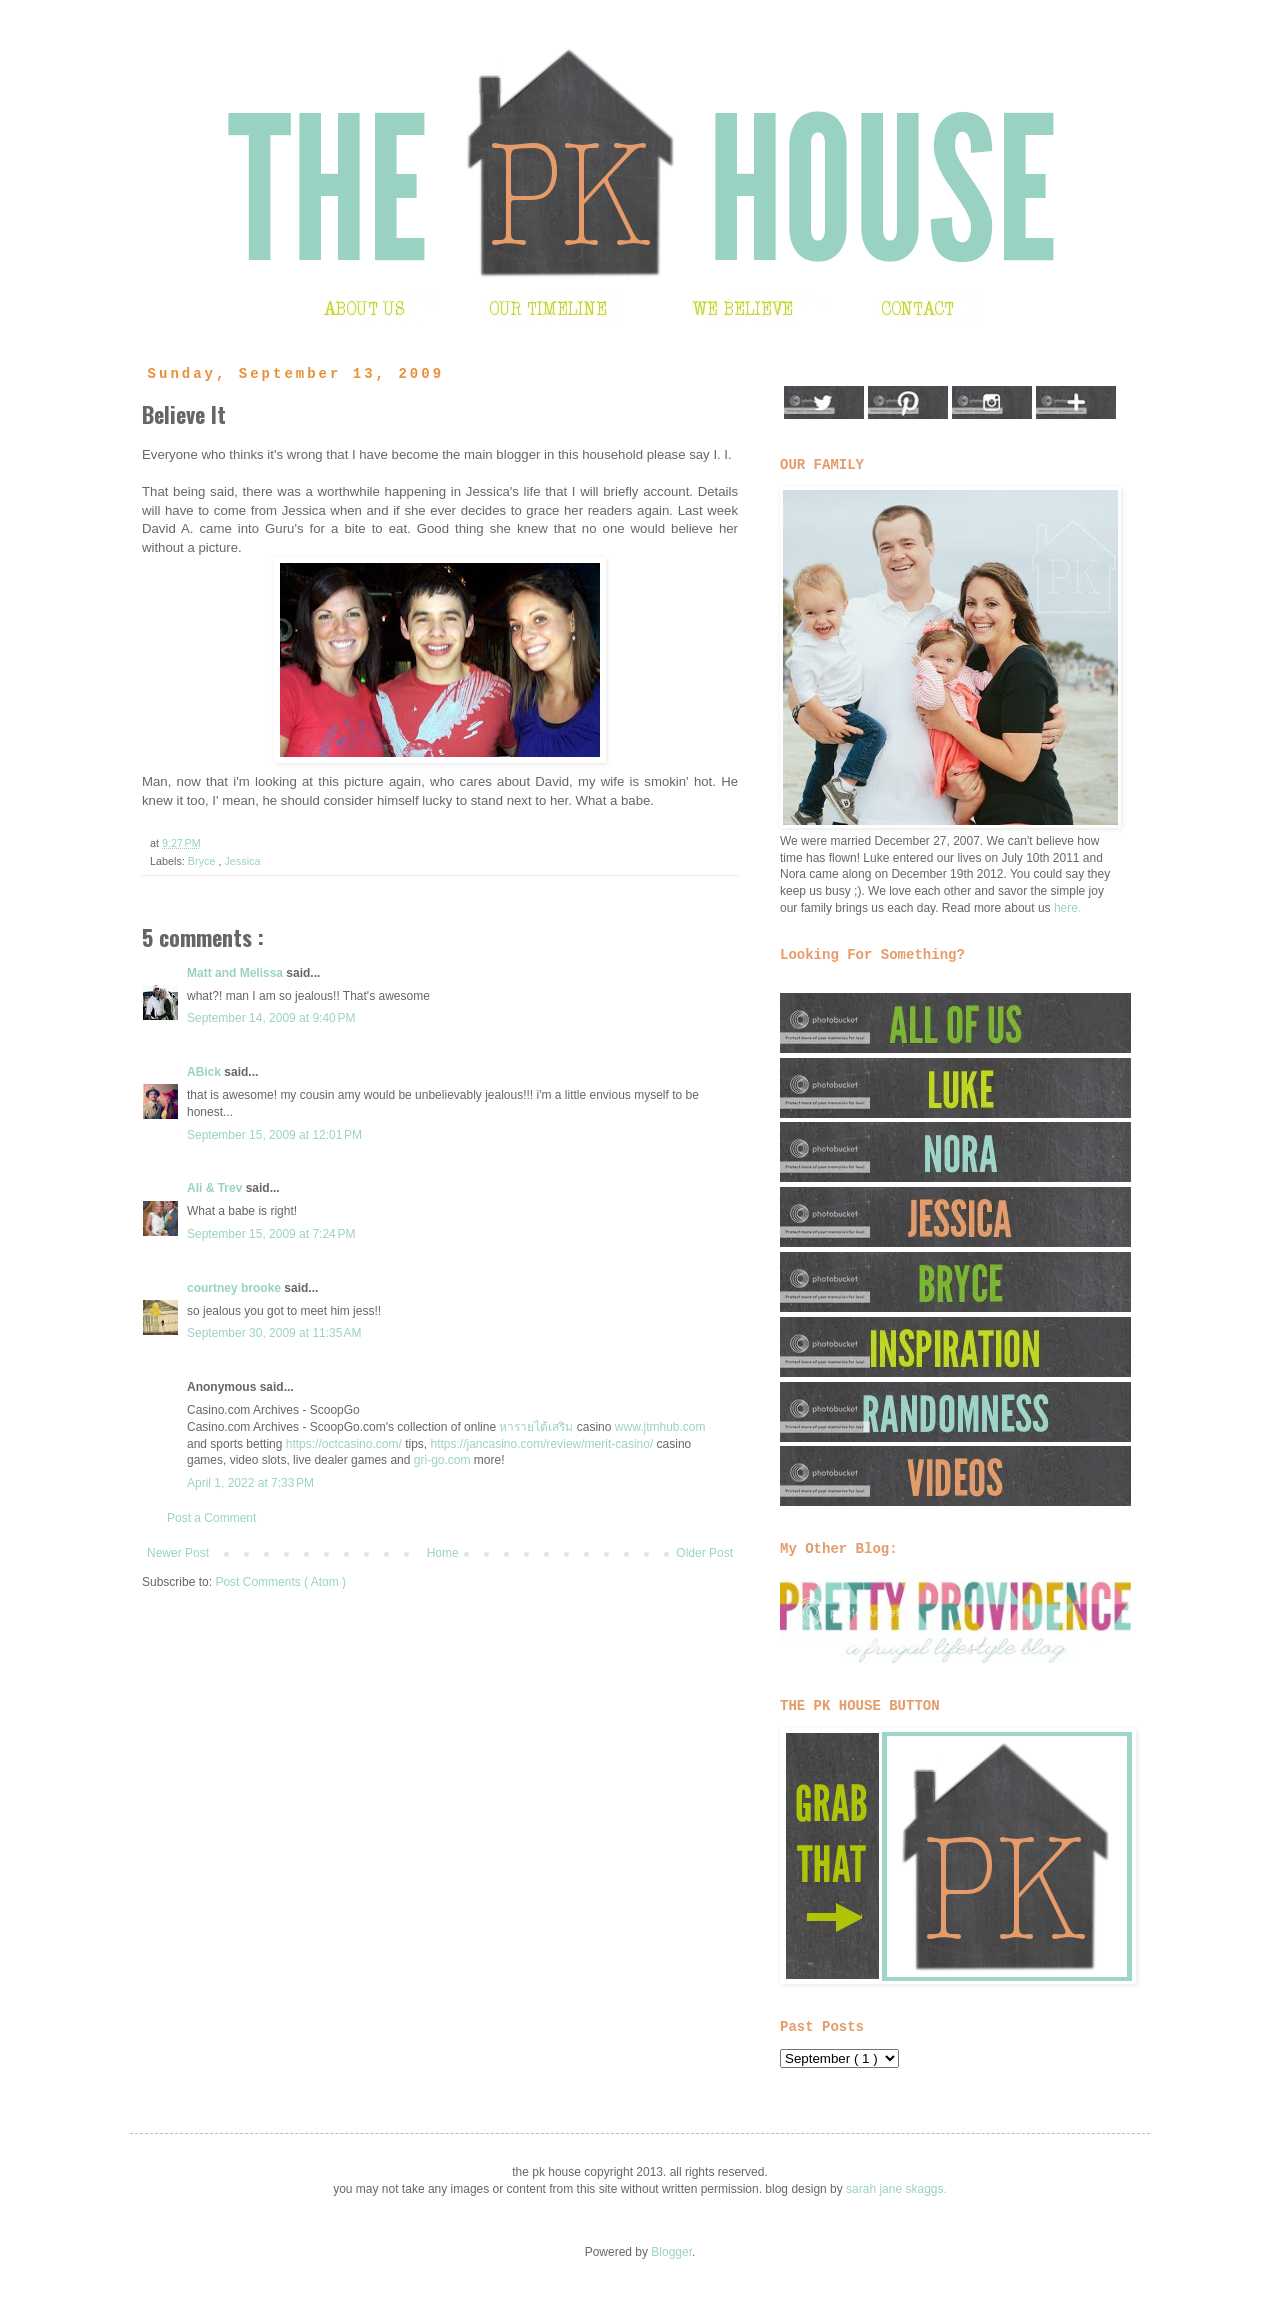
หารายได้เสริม (536, 1427)
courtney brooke (235, 1288)
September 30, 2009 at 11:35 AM (274, 1333)
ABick (205, 1072)
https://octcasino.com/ (344, 1444)
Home (443, 1553)
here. (1067, 908)
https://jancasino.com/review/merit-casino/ (541, 1444)
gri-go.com (442, 1460)
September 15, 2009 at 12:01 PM (274, 1135)
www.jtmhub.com (660, 1427)
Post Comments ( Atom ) (280, 1582)
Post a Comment (211, 1518)
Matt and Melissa (236, 973)
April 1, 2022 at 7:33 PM (250, 1483)
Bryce (203, 861)
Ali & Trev (216, 1188)
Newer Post (178, 1553)
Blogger (671, 2252)
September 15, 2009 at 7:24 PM (271, 1234)
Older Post (704, 1553)
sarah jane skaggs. (896, 2189)
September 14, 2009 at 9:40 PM (271, 1018)
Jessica (242, 861)
